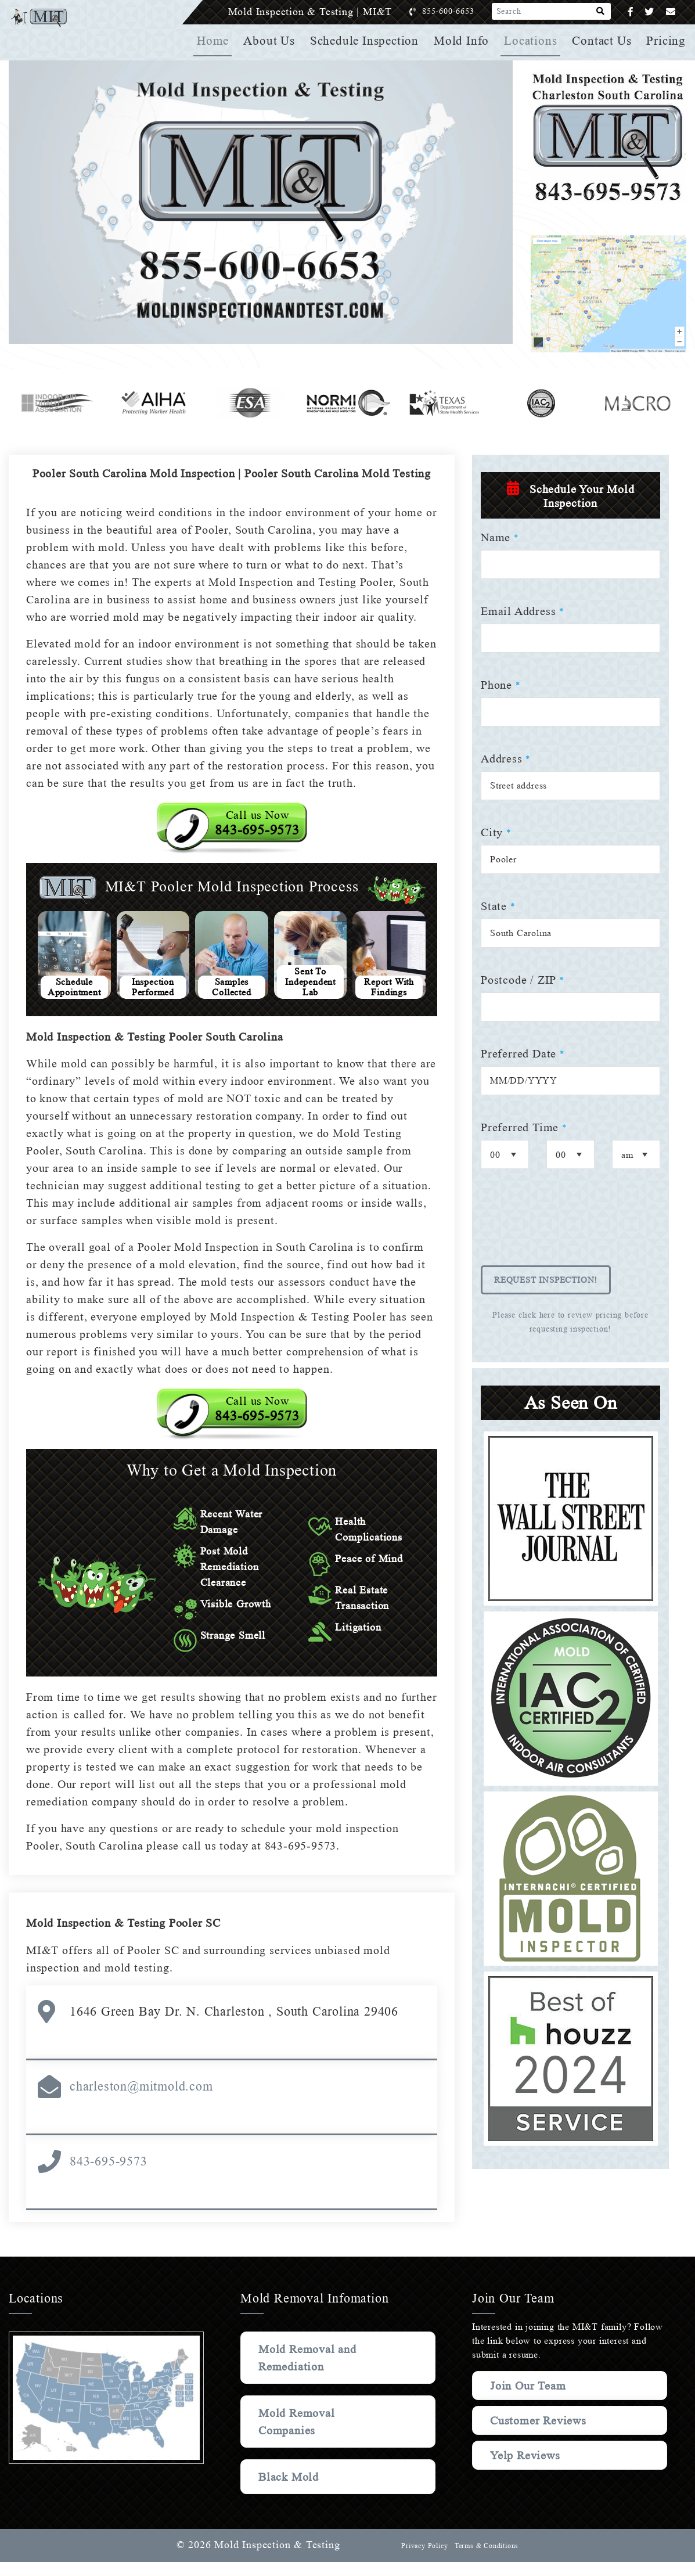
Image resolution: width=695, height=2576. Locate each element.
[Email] (671, 11)
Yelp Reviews (525, 2469)
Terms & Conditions (485, 2560)
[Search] (600, 11)
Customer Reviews (540, 2434)
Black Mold (289, 2490)
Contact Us (602, 41)
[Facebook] (630, 11)
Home (217, 41)
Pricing (666, 41)
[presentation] (569, 1225)
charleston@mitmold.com (141, 2100)
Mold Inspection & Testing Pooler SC (126, 1936)
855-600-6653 (460, 11)
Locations (532, 41)
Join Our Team (530, 2399)
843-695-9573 (108, 2175)
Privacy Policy (423, 2560)
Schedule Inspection (368, 41)
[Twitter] (649, 11)
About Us (273, 41)
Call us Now (257, 836)
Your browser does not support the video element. (261, 202)
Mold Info (464, 41)
